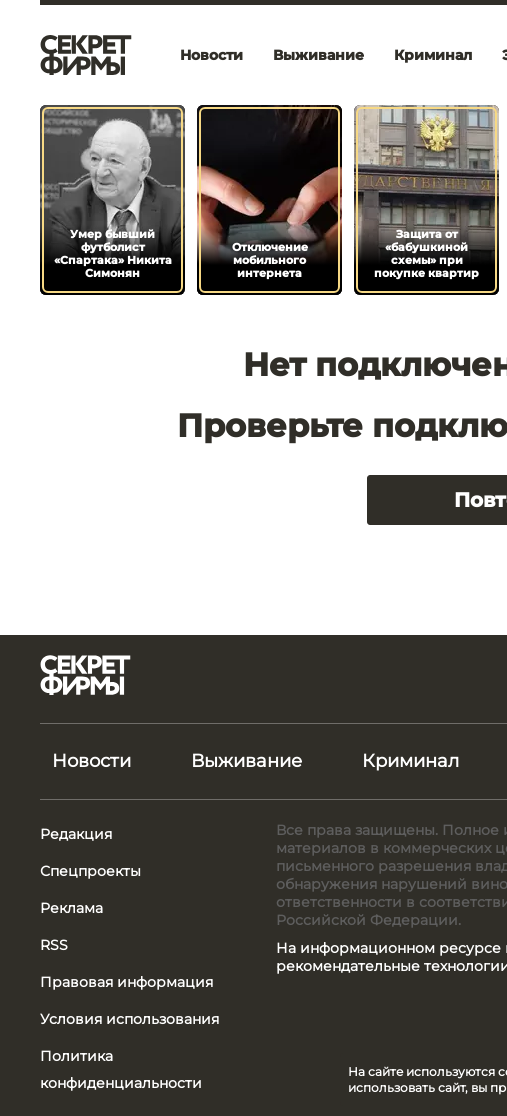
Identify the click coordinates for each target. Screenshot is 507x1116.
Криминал (433, 55)
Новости (211, 55)
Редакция (76, 834)
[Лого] (86, 55)
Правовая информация (126, 982)
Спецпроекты (90, 871)
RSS (54, 945)
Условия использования (129, 1019)
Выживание (318, 55)
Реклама (71, 908)
